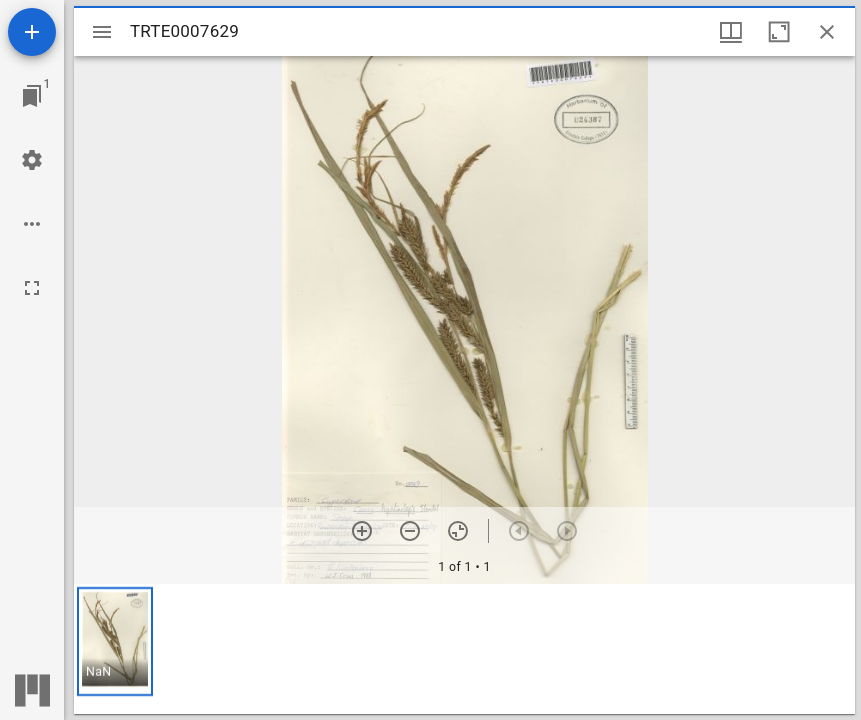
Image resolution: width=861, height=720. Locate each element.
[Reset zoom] (458, 531)
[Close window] (827, 32)
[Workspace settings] (32, 160)
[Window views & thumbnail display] (731, 32)
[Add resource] (32, 32)
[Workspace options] (32, 224)
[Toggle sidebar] (102, 32)
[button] (115, 641)
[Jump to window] (32, 96)
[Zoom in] (362, 531)
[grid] (464, 649)
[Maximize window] (779, 32)
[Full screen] (32, 288)
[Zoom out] (410, 531)
